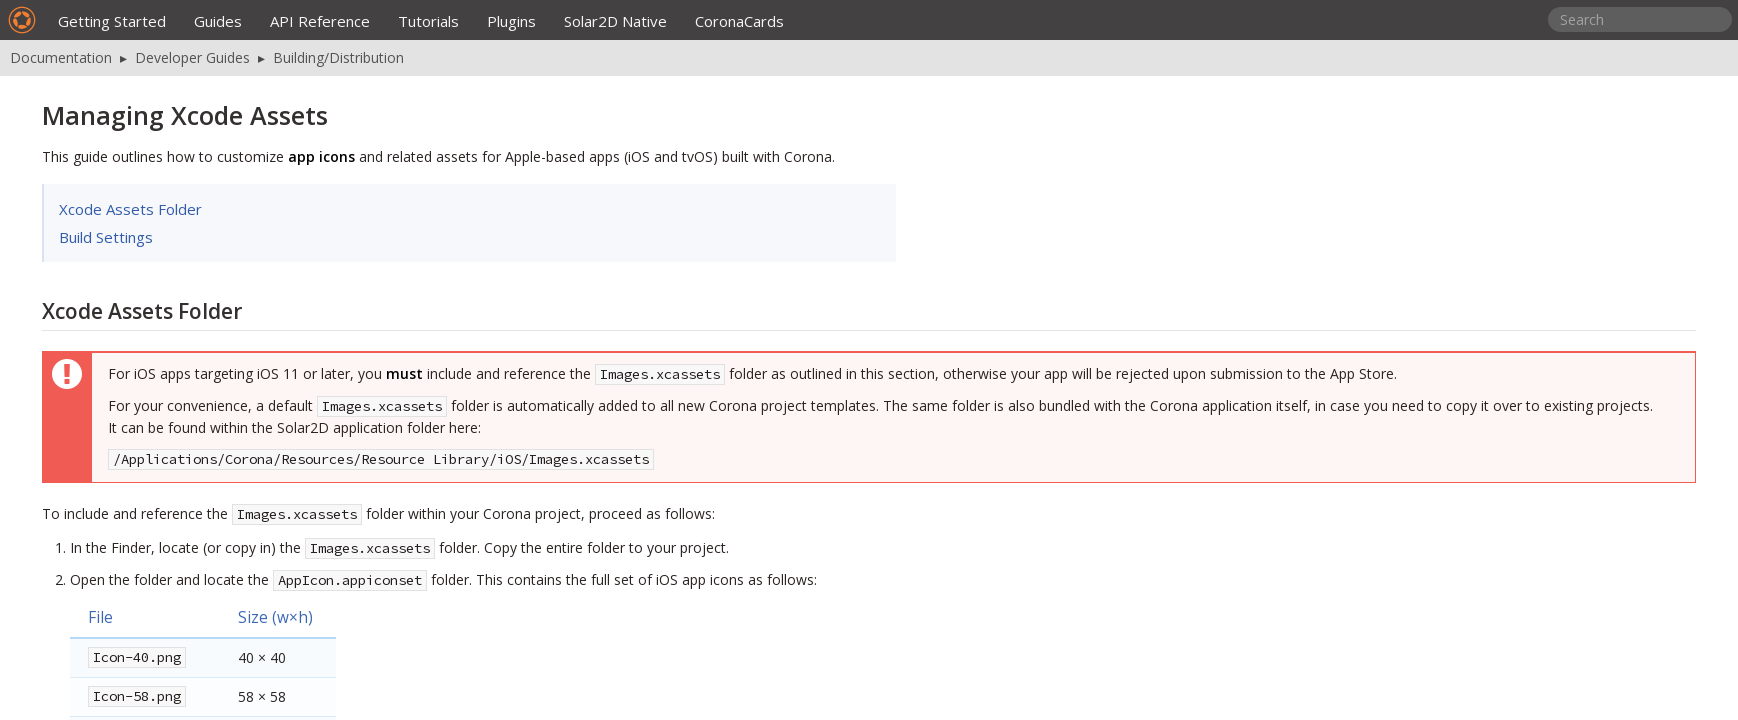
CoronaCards (739, 21)
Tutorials (428, 21)
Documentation (61, 57)
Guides (218, 21)
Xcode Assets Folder (130, 209)
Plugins (511, 21)
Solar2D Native (615, 21)
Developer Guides (192, 57)
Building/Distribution (338, 57)
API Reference (320, 21)
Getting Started (112, 21)
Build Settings (106, 237)
